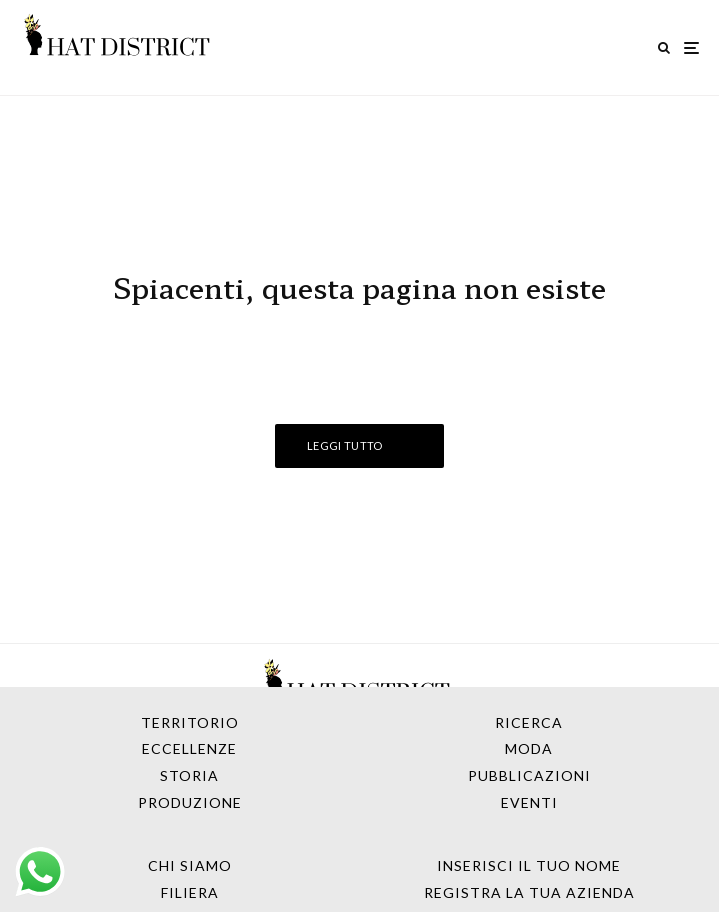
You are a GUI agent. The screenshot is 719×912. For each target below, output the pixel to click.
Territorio (190, 722)
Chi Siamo (190, 865)
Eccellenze (189, 748)
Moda (529, 748)
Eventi (529, 802)
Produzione (190, 802)
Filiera (190, 892)
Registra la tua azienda (529, 892)
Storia (189, 775)
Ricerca (529, 722)
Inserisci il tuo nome (529, 865)
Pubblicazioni (529, 775)
